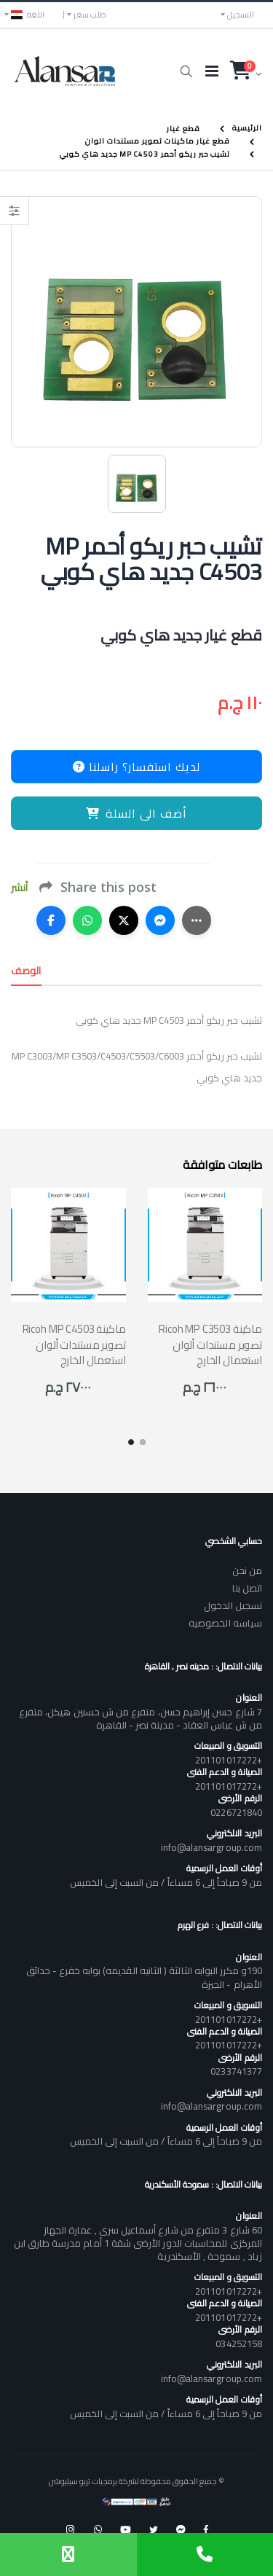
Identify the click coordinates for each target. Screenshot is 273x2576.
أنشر (19, 887)
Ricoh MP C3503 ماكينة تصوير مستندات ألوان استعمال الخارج (210, 1344)
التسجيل (240, 14)
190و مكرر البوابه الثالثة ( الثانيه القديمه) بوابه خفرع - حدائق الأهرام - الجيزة (144, 1977)
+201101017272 (228, 1760)
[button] (186, 71)
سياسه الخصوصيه (225, 1623)
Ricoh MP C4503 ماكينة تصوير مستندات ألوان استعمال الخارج (74, 1344)
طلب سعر (90, 14)
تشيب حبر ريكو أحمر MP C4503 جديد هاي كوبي (145, 154)
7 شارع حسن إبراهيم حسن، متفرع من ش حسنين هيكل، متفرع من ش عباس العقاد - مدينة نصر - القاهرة (140, 1718)
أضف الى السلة (136, 813)
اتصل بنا (247, 1588)
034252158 (238, 2343)
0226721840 (236, 1812)
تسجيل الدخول (233, 1605)
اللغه (27, 14)
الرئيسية (247, 128)
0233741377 (236, 2071)
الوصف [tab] (26, 970)
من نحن (247, 1570)
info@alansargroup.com (211, 1847)
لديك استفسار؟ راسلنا (136, 767)
